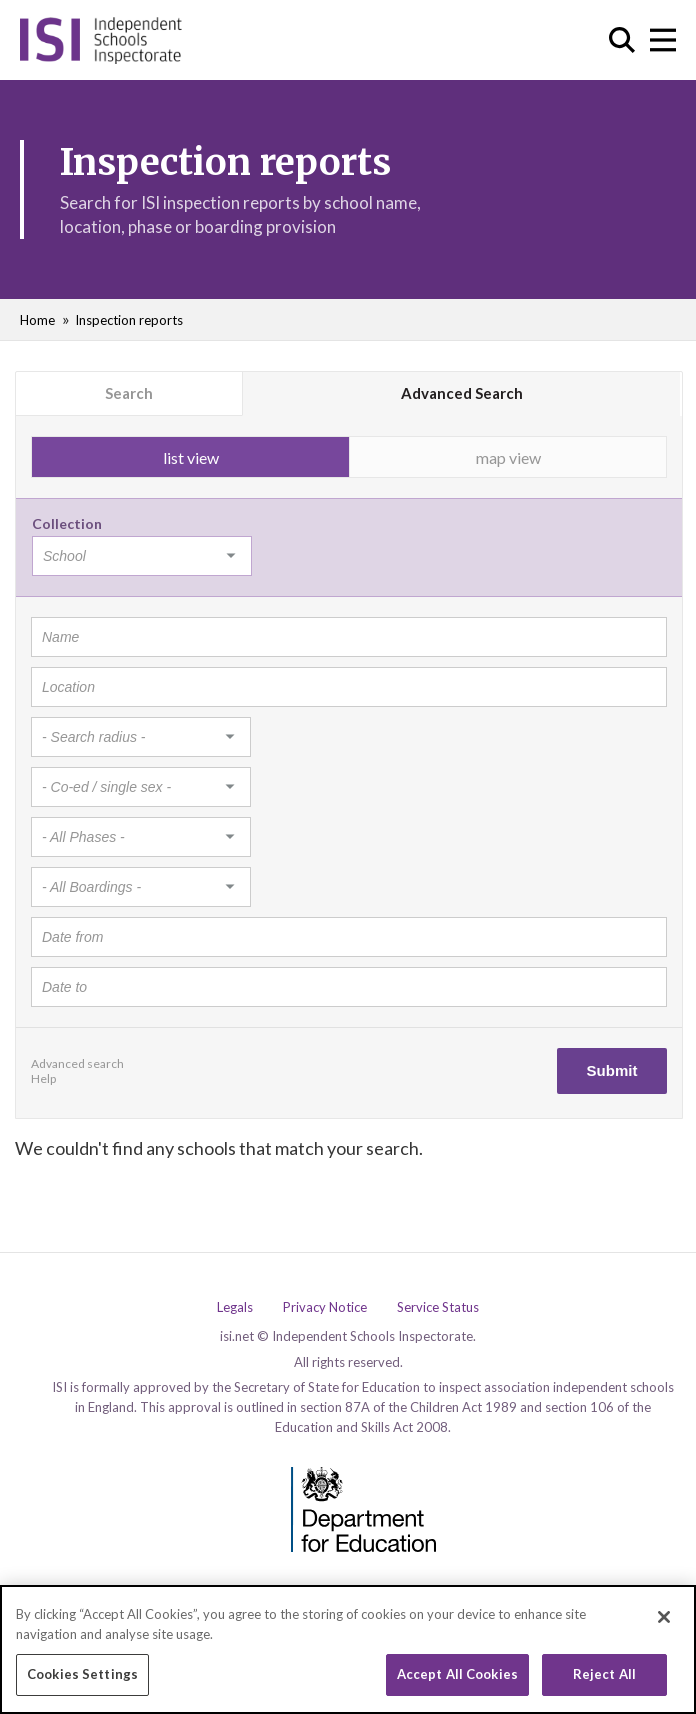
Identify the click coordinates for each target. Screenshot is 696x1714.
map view (508, 457)
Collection (67, 523)
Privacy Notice (325, 1307)
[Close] (664, 1619)
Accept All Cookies (457, 1676)
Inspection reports (129, 320)
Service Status (438, 1307)
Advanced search (77, 1063)
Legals (235, 1307)
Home (37, 320)
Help (43, 1078)
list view (191, 457)
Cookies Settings (82, 1676)
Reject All (604, 1676)
